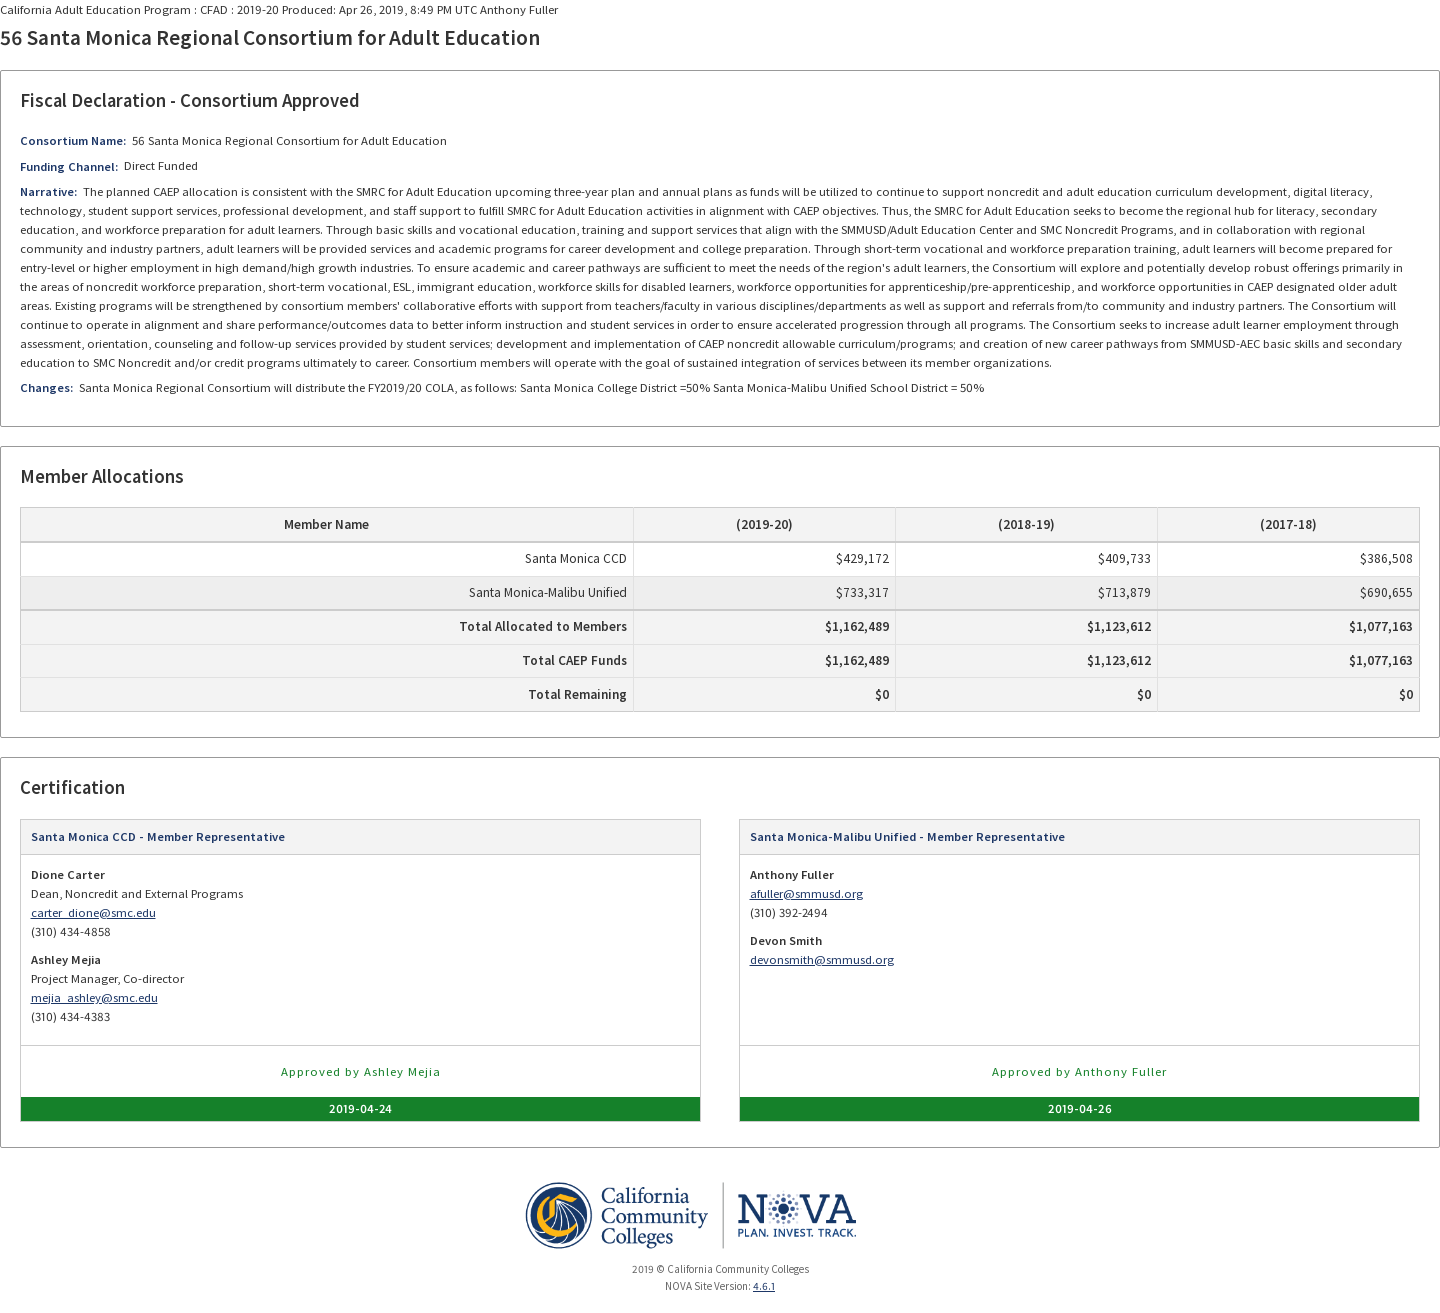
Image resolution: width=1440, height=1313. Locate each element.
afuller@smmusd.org (806, 893)
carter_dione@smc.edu (93, 912)
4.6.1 (764, 1286)
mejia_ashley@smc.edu (94, 997)
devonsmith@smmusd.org (822, 959)
